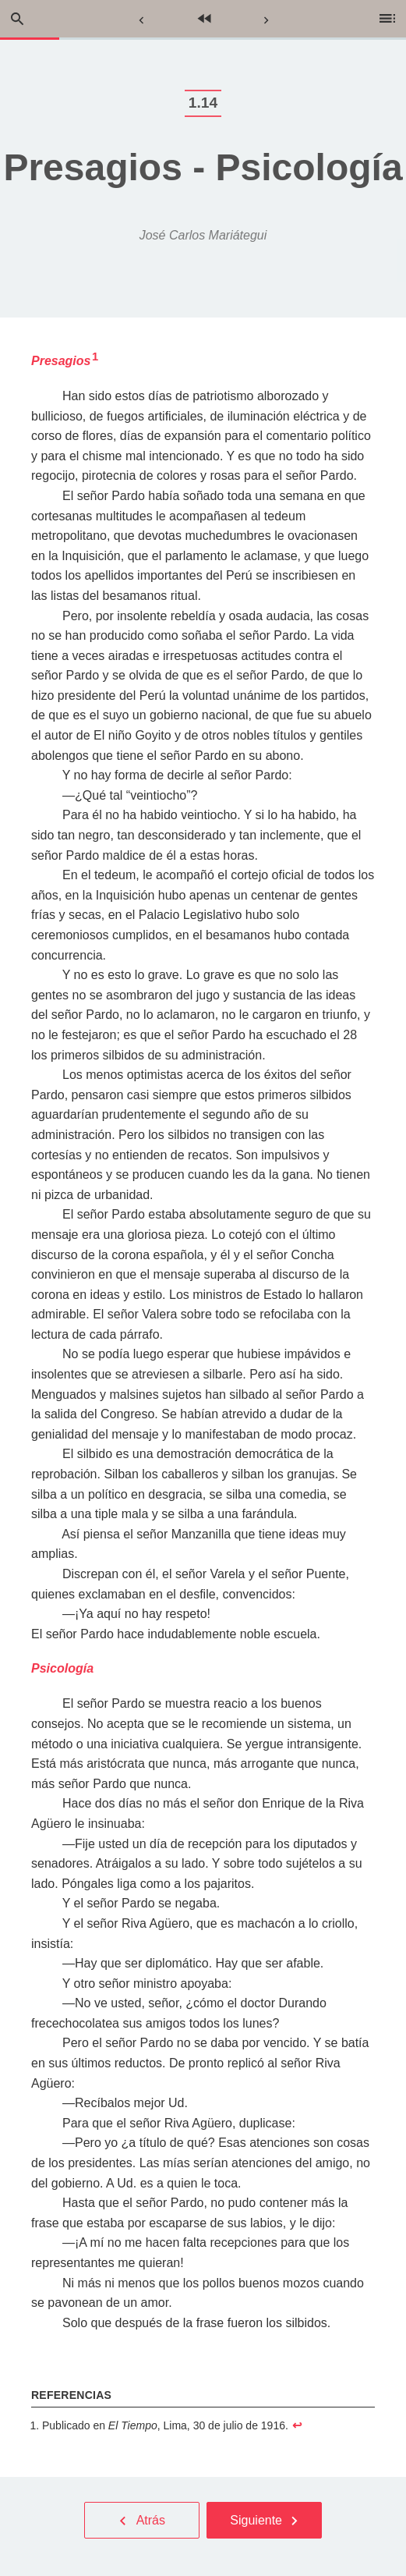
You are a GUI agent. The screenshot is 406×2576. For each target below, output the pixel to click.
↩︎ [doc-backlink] (297, 2425)
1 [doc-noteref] (95, 356)
